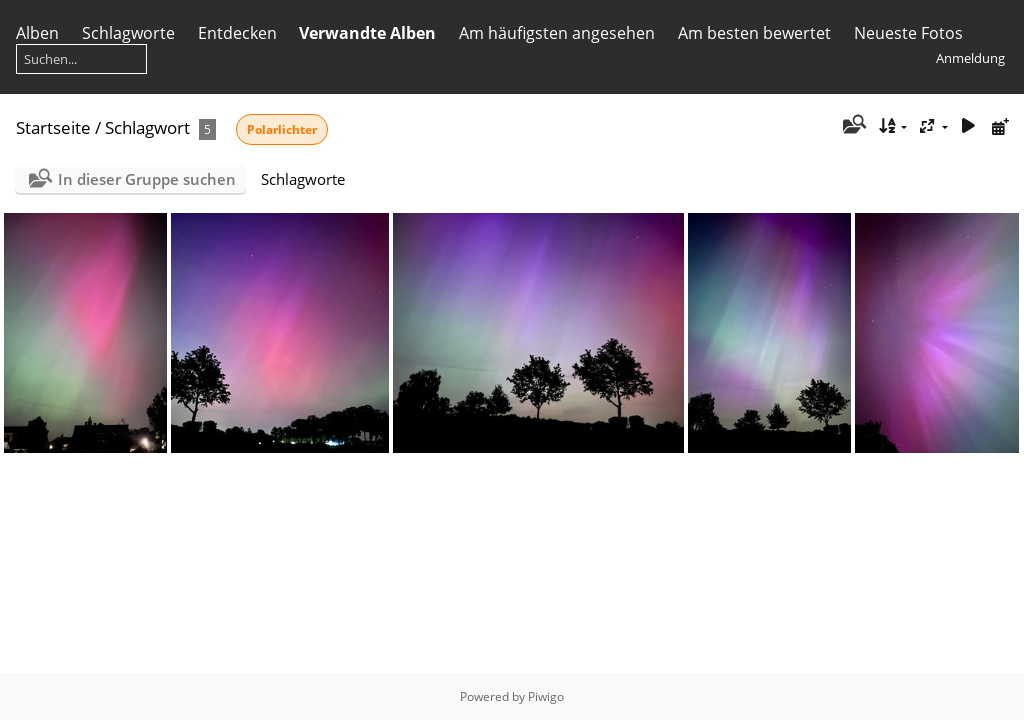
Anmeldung (970, 58)
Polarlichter (282, 129)
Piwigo (546, 696)
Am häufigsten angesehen (557, 33)
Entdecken (237, 33)
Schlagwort (147, 127)
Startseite (53, 127)
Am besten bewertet (754, 33)
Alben (37, 33)
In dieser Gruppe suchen (147, 179)
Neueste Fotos (908, 33)
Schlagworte (128, 33)
